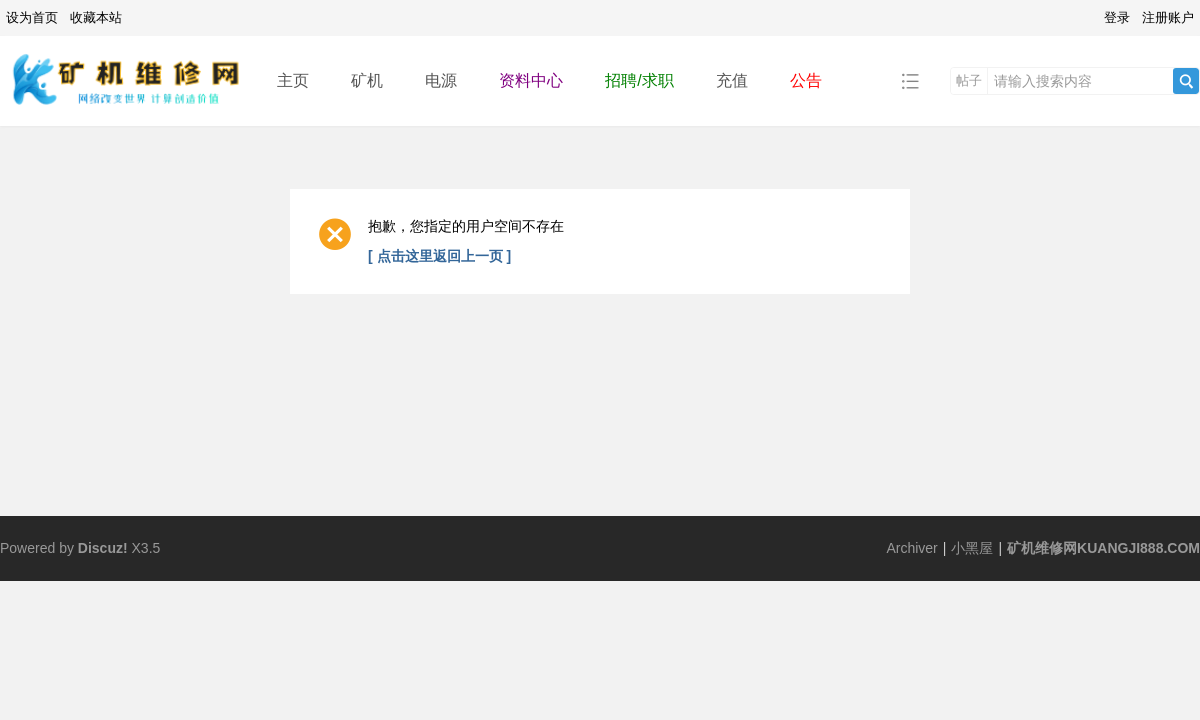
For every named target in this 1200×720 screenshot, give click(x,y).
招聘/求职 (639, 80)
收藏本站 (96, 17)
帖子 (969, 80)
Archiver (911, 548)
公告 (806, 80)
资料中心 (531, 80)
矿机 (367, 80)
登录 (1117, 17)
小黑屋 (972, 548)
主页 (293, 80)
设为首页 (32, 17)
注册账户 (1168, 17)
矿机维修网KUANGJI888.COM (1103, 548)
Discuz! (103, 548)
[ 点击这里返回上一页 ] (439, 256)
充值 (732, 80)
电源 (441, 80)
